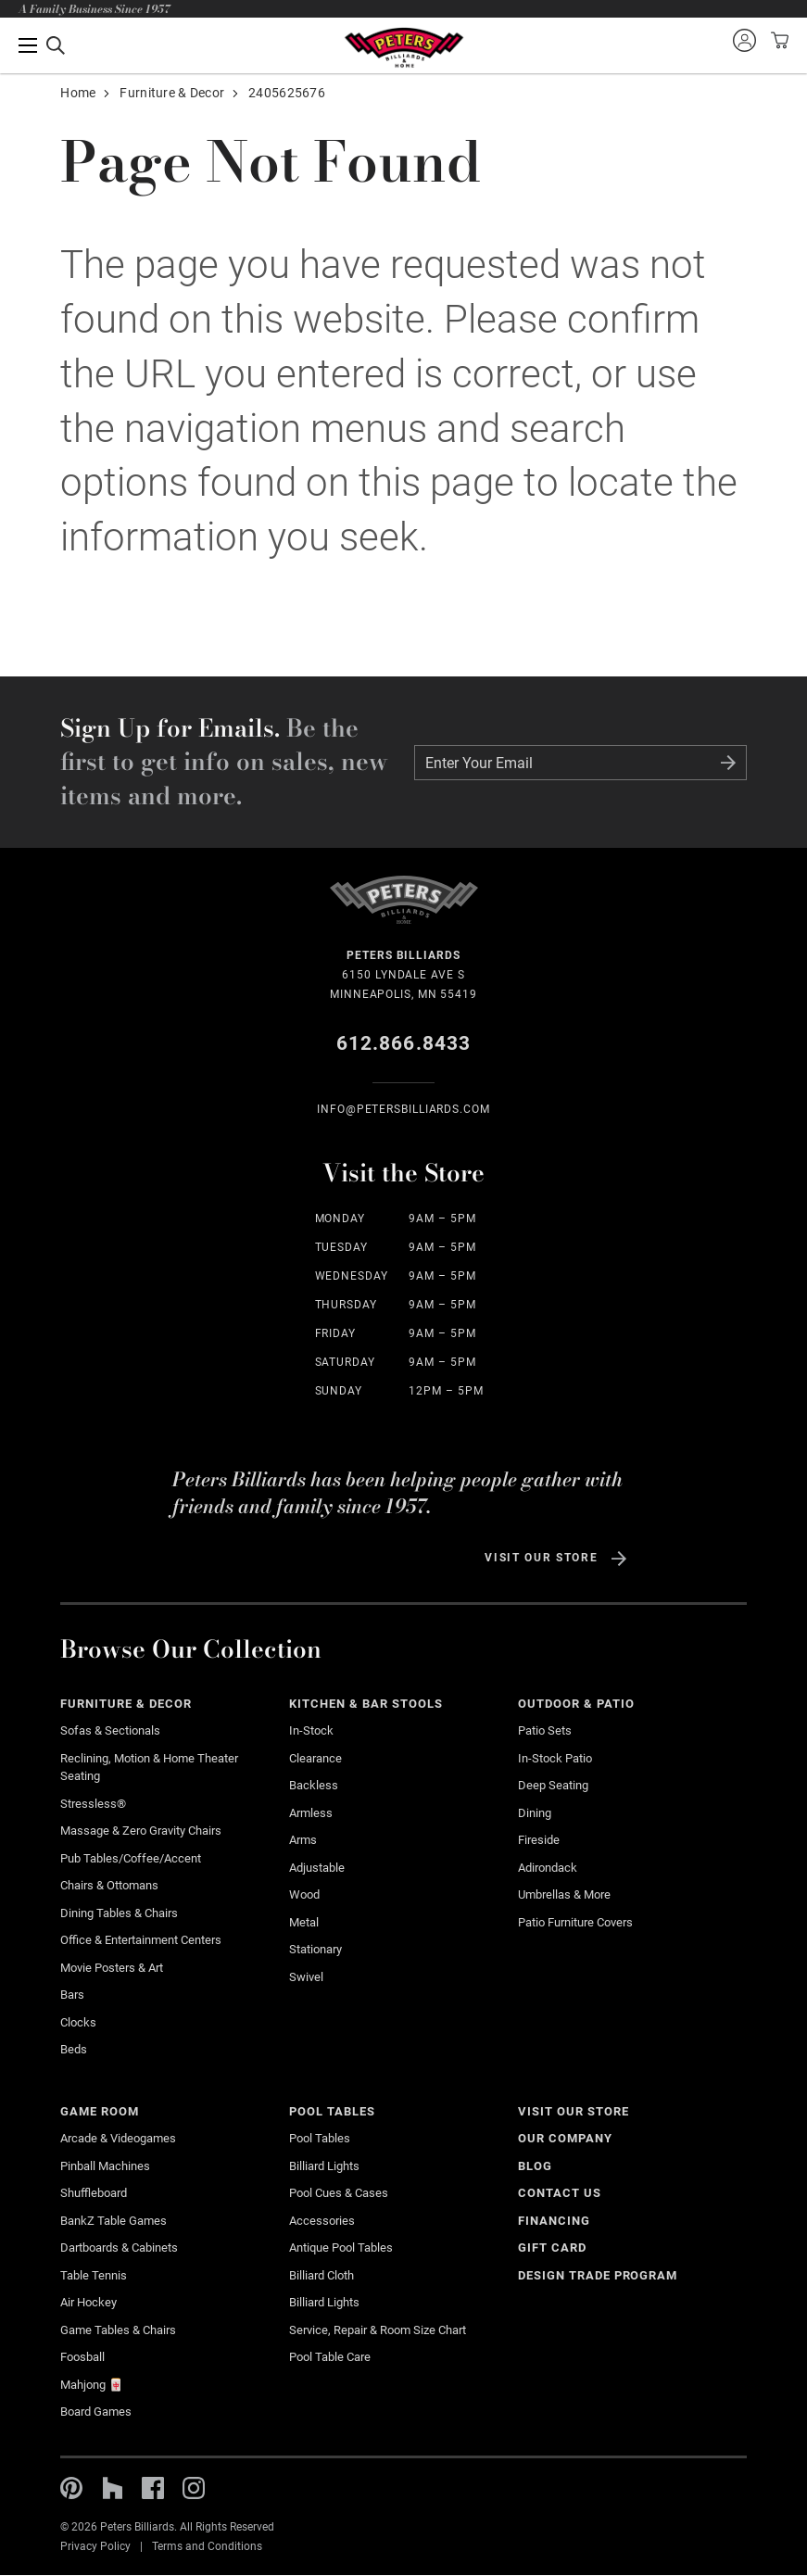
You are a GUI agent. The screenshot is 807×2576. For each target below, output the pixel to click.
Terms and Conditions (207, 2546)
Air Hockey (88, 2302)
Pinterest (71, 2488)
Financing (554, 2221)
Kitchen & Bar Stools (365, 1704)
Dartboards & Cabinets (119, 2247)
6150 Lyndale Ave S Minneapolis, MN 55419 (403, 973)
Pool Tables (332, 2111)
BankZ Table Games (113, 2221)
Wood (304, 1894)
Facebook (153, 2488)
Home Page (403, 48)
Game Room (99, 2111)
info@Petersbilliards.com (403, 1109)
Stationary (315, 1949)
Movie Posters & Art (111, 1968)
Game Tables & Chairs (118, 2330)
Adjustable (317, 1868)
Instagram (194, 2488)
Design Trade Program (597, 2275)
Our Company (565, 2138)
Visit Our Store (541, 1557)
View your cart (777, 40)
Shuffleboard (93, 2193)
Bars (72, 1994)
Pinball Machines (105, 2166)
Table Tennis (93, 2275)
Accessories (322, 2221)
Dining (534, 1813)
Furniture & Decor (172, 92)
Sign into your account (744, 40)
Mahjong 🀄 (91, 2385)
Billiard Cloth (321, 2275)
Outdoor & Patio (576, 1704)
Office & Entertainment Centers (140, 1940)
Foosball (82, 2357)
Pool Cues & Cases (338, 2193)
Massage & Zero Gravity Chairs (140, 1830)
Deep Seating (553, 1785)
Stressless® (93, 1804)
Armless (311, 1813)
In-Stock (311, 1730)
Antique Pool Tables (341, 2247)
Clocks (78, 2022)
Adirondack (547, 1868)
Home (77, 92)
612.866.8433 (403, 1043)
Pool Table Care (330, 2357)
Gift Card (552, 2247)
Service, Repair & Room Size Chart (377, 2330)
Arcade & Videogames (118, 2138)
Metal (304, 1922)
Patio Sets (545, 1730)
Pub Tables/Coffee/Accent (130, 1858)
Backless (313, 1785)
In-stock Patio (555, 1758)
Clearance (315, 1758)
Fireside (539, 1840)
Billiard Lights (324, 2166)
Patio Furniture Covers (575, 1922)
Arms (303, 1840)
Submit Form (728, 762)
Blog (535, 2166)
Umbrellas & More (564, 1894)
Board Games (96, 2411)
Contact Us (559, 2193)
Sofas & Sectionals (110, 1730)
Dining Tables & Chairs (119, 1913)
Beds (73, 2049)
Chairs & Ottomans (109, 1885)
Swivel (306, 1977)
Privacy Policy (95, 2546)
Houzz (112, 2488)
